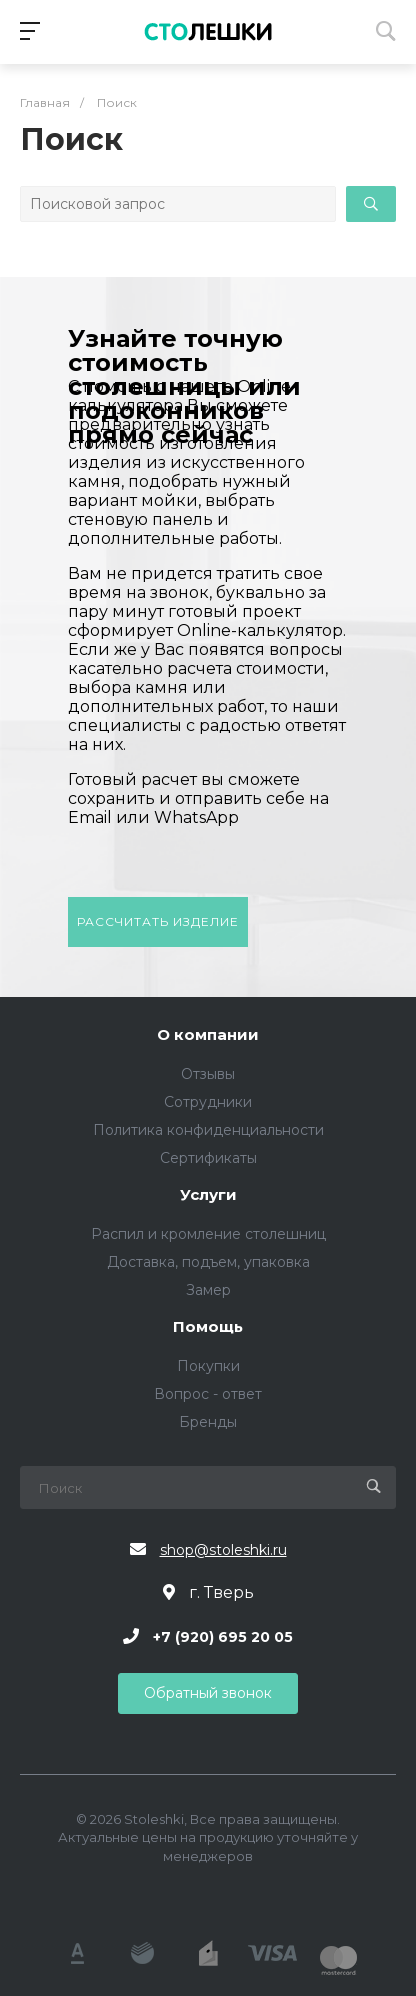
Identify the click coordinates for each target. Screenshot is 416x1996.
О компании (208, 1035)
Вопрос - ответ (208, 1394)
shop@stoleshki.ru (223, 1550)
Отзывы (208, 1074)
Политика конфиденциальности (208, 1130)
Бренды (208, 1422)
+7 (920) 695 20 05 (223, 1636)
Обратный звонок (208, 1693)
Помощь (208, 1327)
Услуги (208, 1195)
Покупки (208, 1366)
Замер (208, 1290)
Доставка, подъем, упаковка (208, 1262)
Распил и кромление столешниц (208, 1234)
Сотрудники (208, 1102)
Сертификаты (208, 1158)
